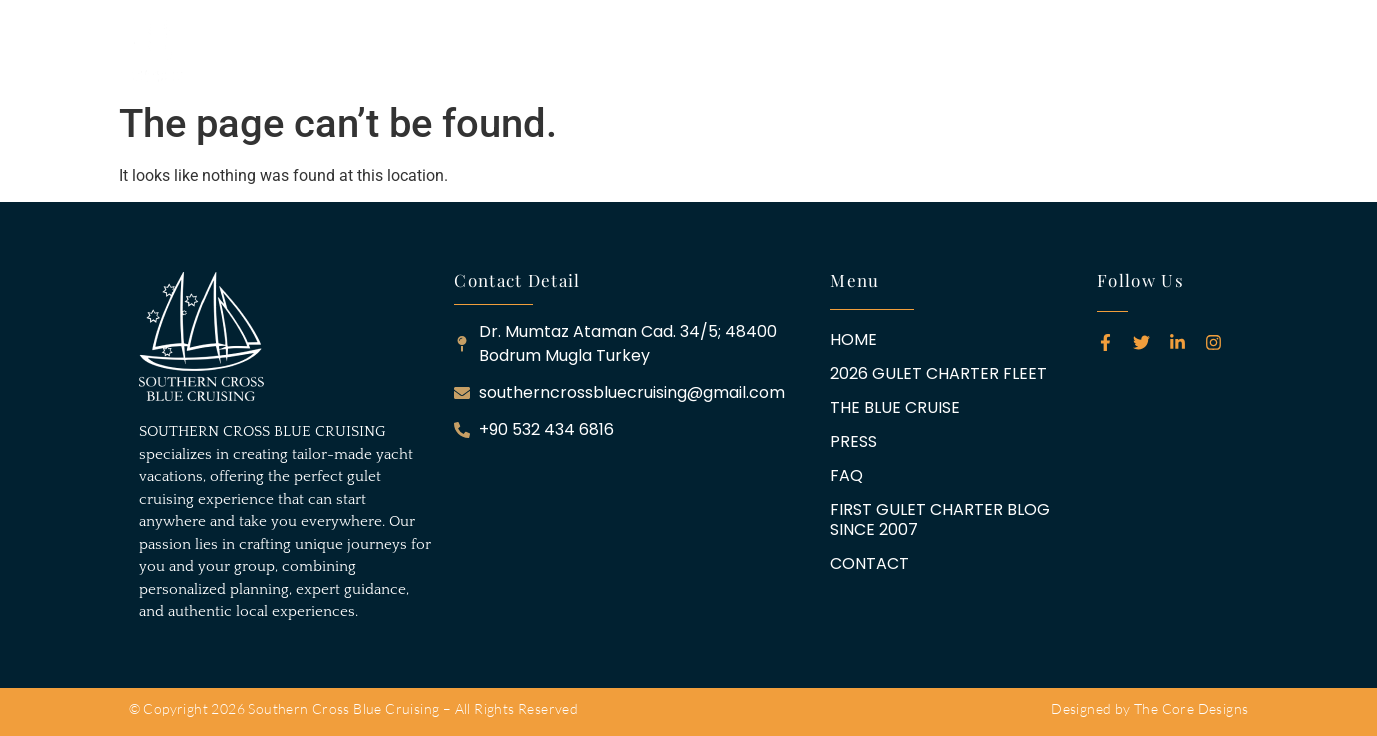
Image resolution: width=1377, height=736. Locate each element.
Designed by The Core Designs (1149, 708)
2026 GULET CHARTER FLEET (430, 50)
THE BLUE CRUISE (614, 50)
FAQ (771, 50)
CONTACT (1149, 50)
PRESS (717, 50)
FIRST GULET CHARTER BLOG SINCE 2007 (950, 50)
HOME (287, 50)
